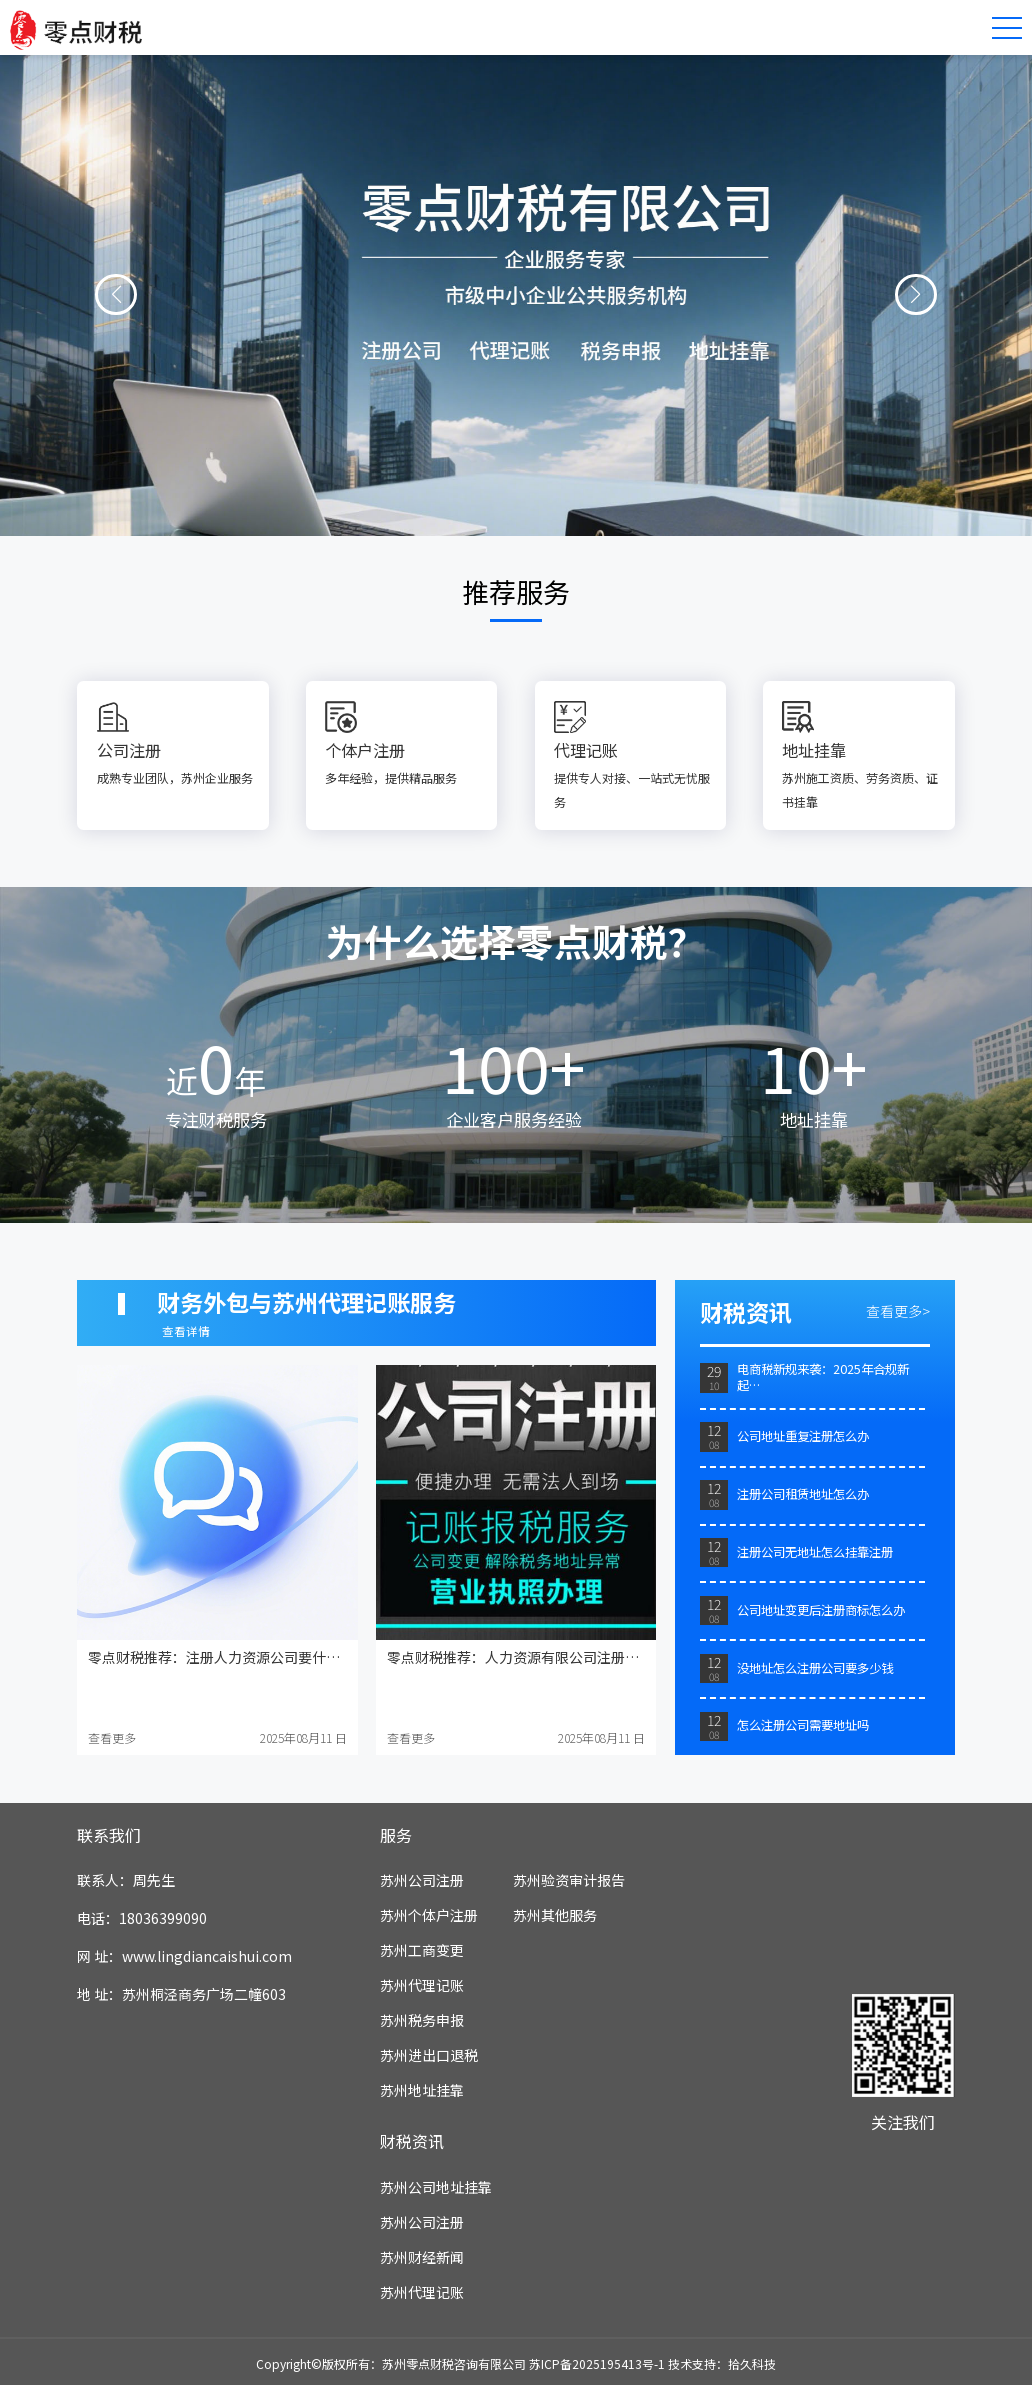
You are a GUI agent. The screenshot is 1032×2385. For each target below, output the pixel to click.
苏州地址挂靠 (422, 2090)
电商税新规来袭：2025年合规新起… (823, 1377)
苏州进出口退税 (429, 2055)
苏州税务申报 (422, 2020)
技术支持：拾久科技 (722, 2363)
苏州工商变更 (422, 1950)
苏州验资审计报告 (569, 1880)
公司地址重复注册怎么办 (803, 1436)
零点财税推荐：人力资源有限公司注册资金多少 (534, 1657)
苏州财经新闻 (422, 2257)
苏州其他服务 (555, 1915)
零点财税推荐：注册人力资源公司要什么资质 (228, 1657)
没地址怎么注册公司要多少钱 (815, 1668)
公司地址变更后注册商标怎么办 (821, 1610)
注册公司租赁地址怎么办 (803, 1494)
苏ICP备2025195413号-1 (597, 2363)
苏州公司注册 (422, 1880)
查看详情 (186, 1331)
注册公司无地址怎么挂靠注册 (815, 1552)
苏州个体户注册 (429, 1915)
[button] (116, 295)
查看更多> (898, 1311)
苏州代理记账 (422, 1985)
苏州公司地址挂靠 (436, 2187)
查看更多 (112, 1737)
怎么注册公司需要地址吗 (803, 1725)
